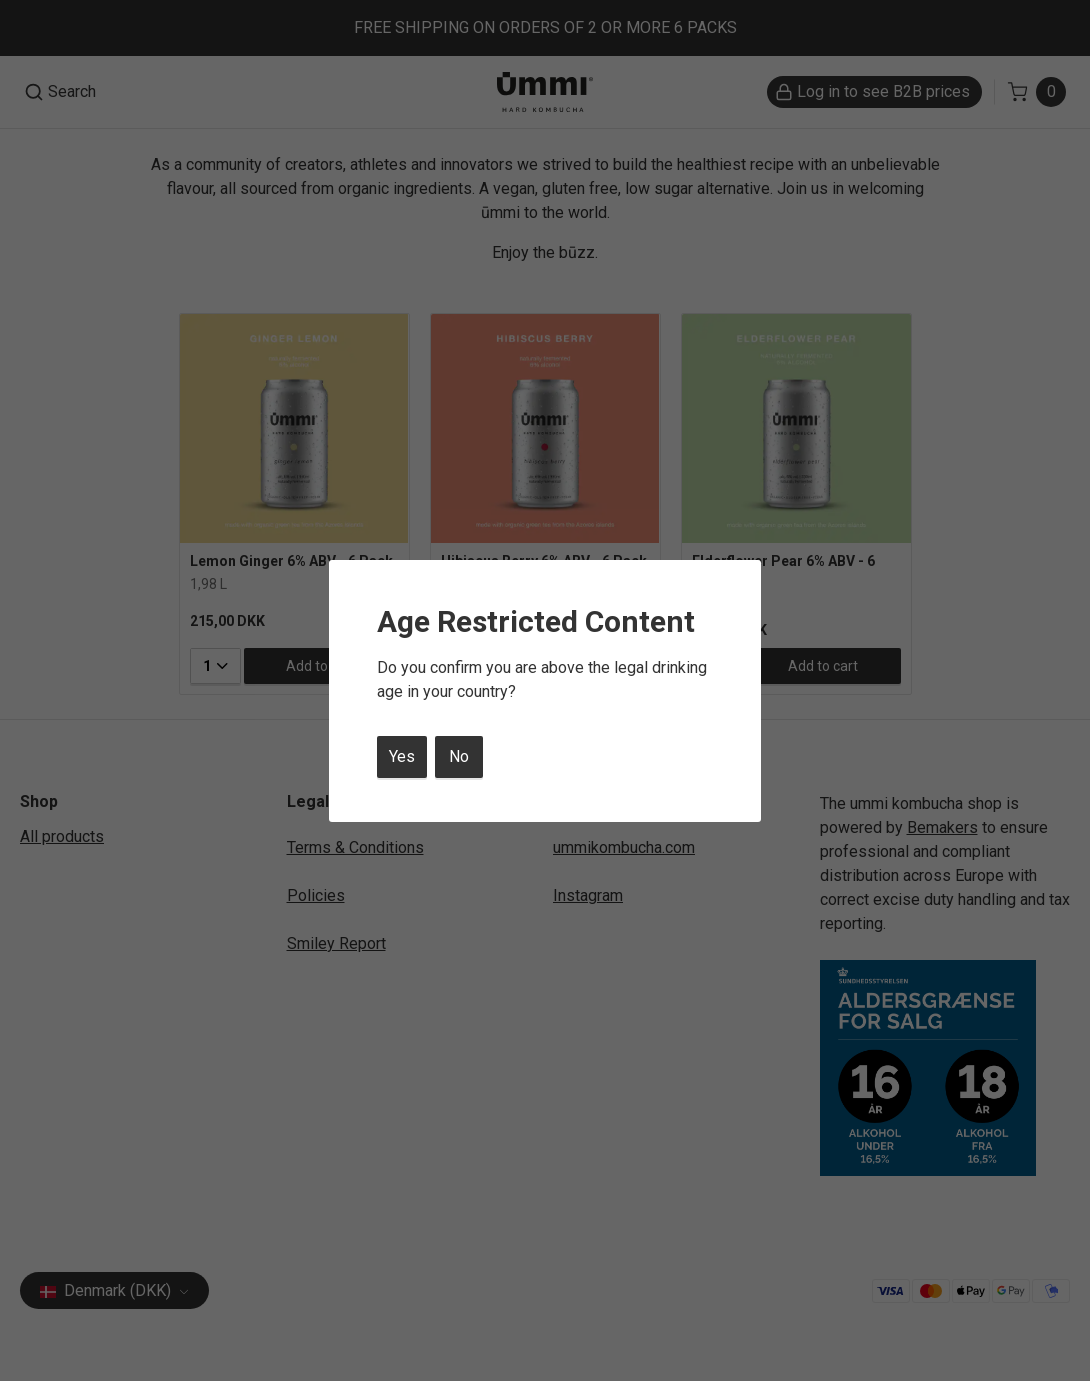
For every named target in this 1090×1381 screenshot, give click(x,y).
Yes (402, 756)
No (459, 756)
